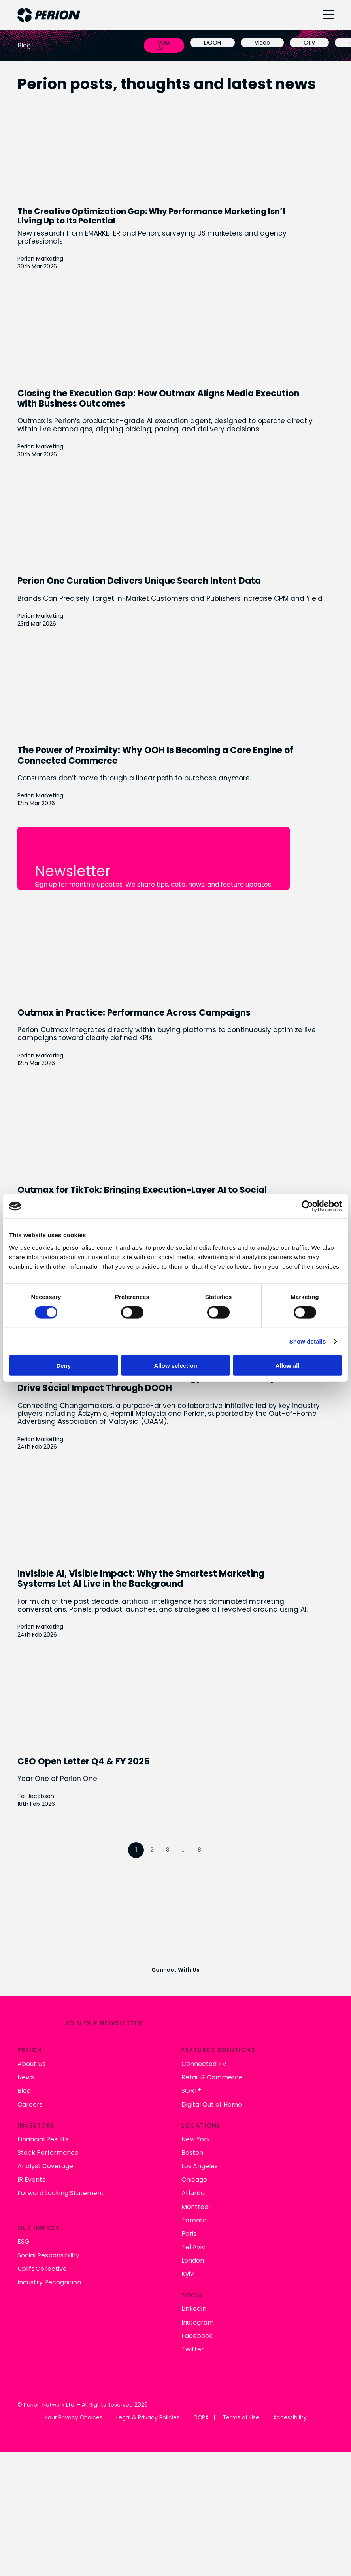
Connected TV (203, 2064)
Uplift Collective (42, 2269)
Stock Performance (48, 2153)
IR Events (31, 2179)
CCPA (201, 2418)
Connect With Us (175, 1970)
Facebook (197, 2336)
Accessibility (290, 2418)
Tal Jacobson (35, 1796)
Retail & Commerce (212, 2077)
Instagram (197, 2322)
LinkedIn (193, 2309)
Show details (307, 1341)
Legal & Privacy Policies (147, 2418)
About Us (31, 2064)
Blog (24, 2091)
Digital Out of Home (211, 2104)
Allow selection (175, 1365)
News (25, 2077)
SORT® (191, 2091)
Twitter (192, 2349)
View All (164, 45)
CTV (309, 43)
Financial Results (42, 2139)
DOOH (212, 43)
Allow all (288, 1365)
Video (262, 43)
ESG (23, 2241)
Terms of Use (241, 2418)
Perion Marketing (40, 258)
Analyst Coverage (45, 2166)
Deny (63, 1365)
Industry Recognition (49, 2282)
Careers (30, 2104)
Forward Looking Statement (60, 2193)
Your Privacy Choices (73, 2418)
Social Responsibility (48, 2255)
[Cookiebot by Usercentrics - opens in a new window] (307, 1206)
